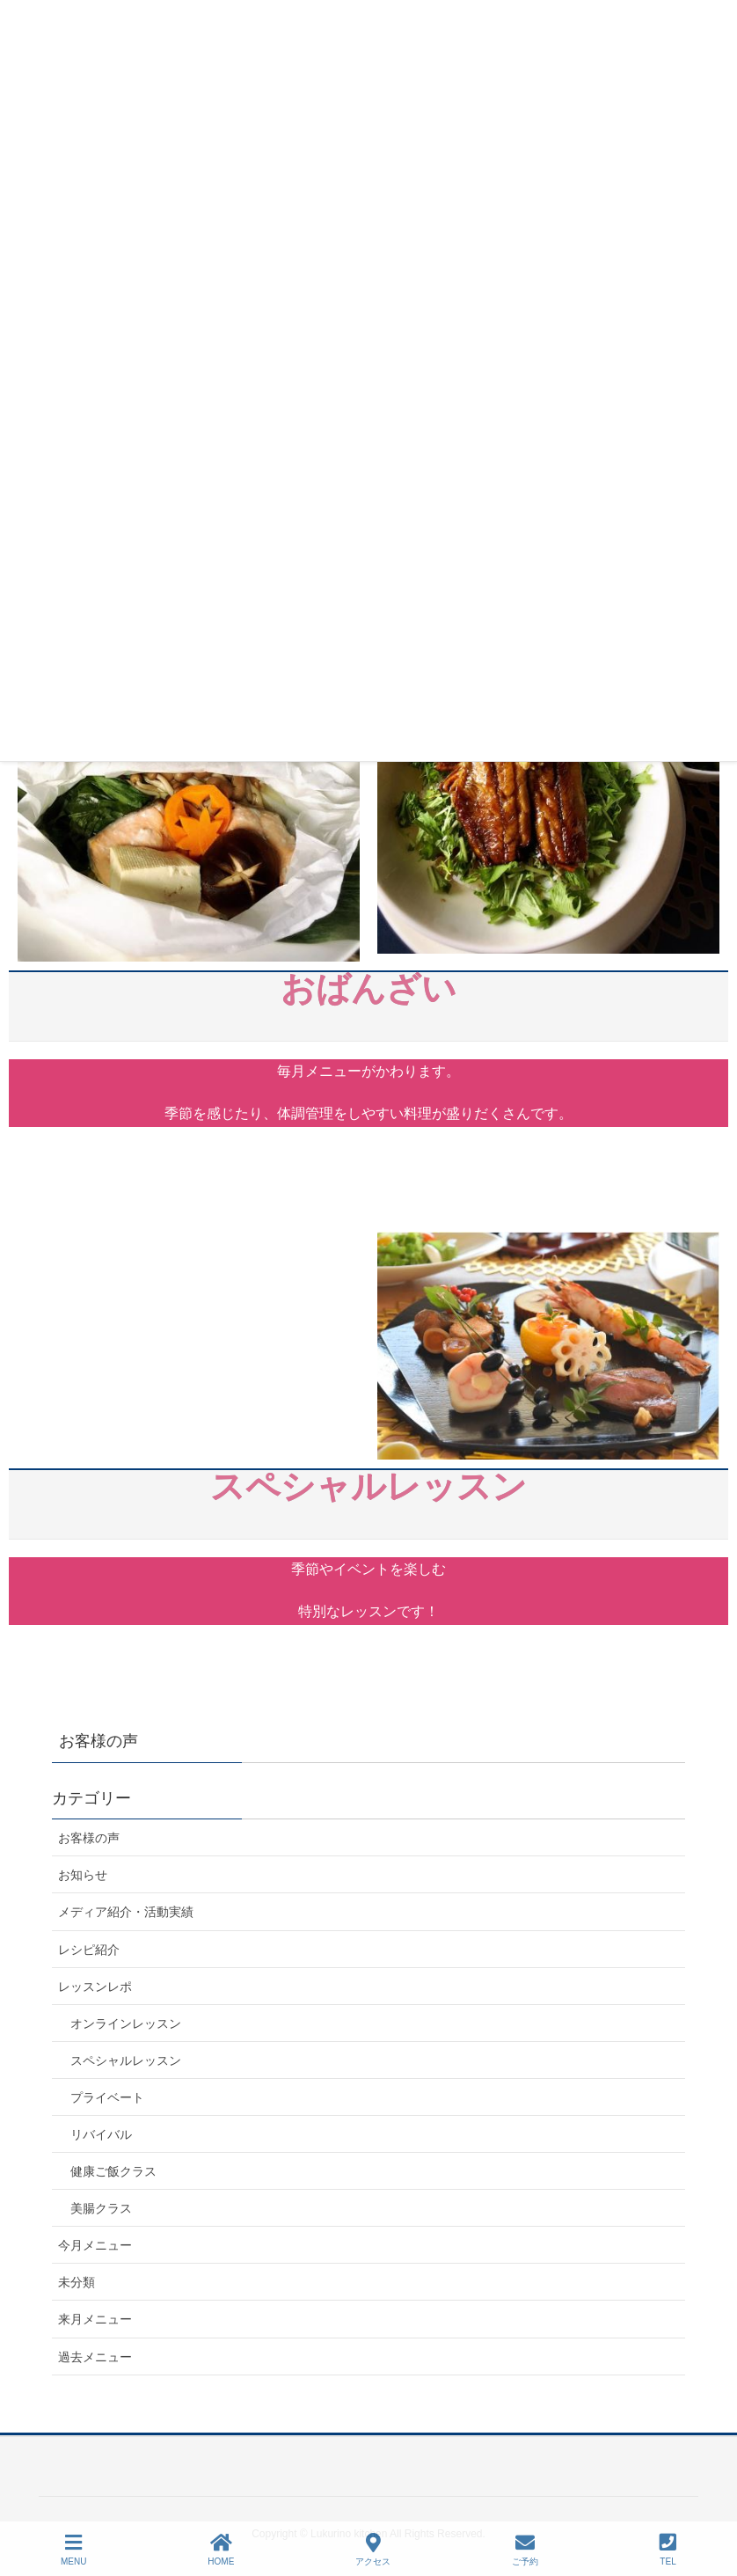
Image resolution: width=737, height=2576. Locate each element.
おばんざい (368, 1005)
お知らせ (82, 1875)
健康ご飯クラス (113, 2171)
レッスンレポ (95, 1987)
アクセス (372, 2549)
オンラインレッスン (125, 2023)
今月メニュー (95, 2245)
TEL (668, 2549)
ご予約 (525, 2549)
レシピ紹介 (89, 1950)
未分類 (76, 2282)
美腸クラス (101, 2208)
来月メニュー (95, 2319)
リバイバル (101, 2134)
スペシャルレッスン (368, 1503)
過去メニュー (95, 2357)
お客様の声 (89, 1838)
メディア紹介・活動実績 (125, 1912)
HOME (221, 2549)
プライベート (107, 2097)
